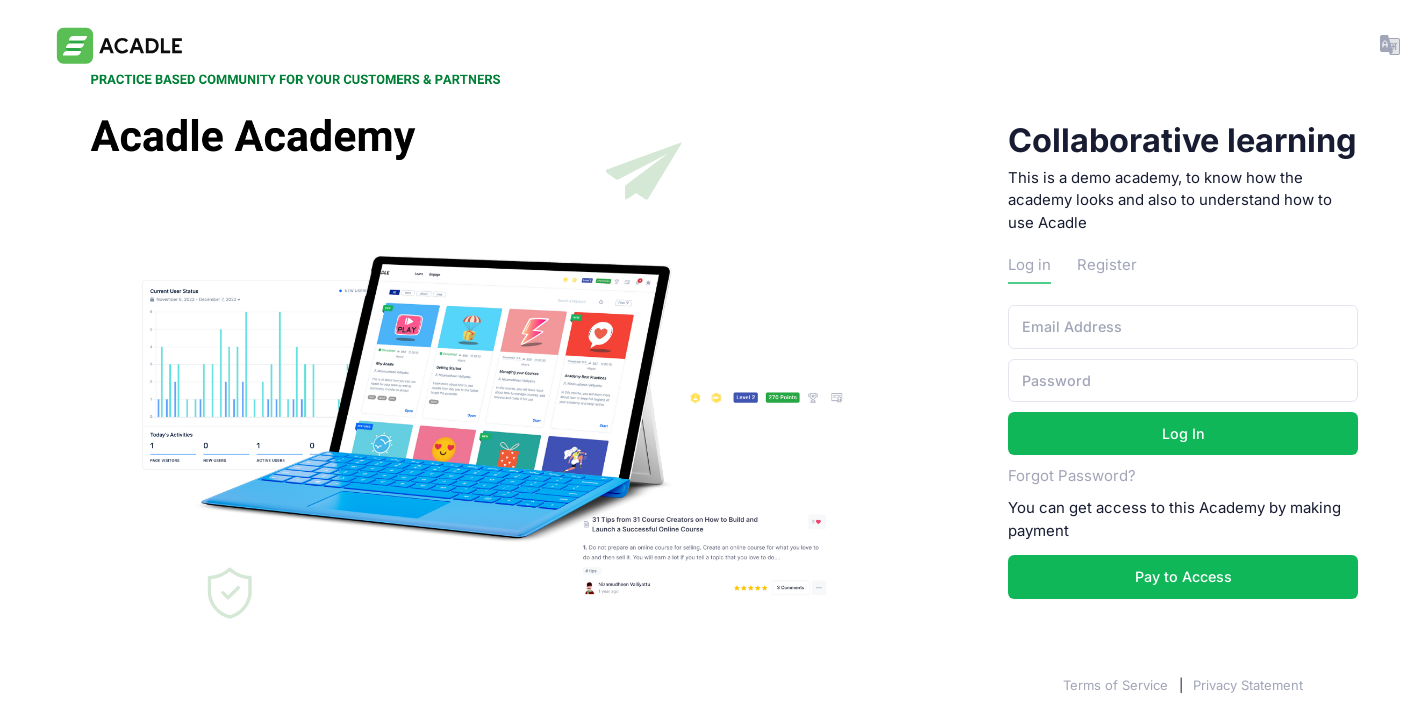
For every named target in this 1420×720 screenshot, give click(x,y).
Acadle (49, 685)
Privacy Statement (1248, 685)
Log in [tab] (1029, 265)
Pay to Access (1183, 576)
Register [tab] (1107, 265)
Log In (1183, 433)
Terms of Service (1117, 685)
